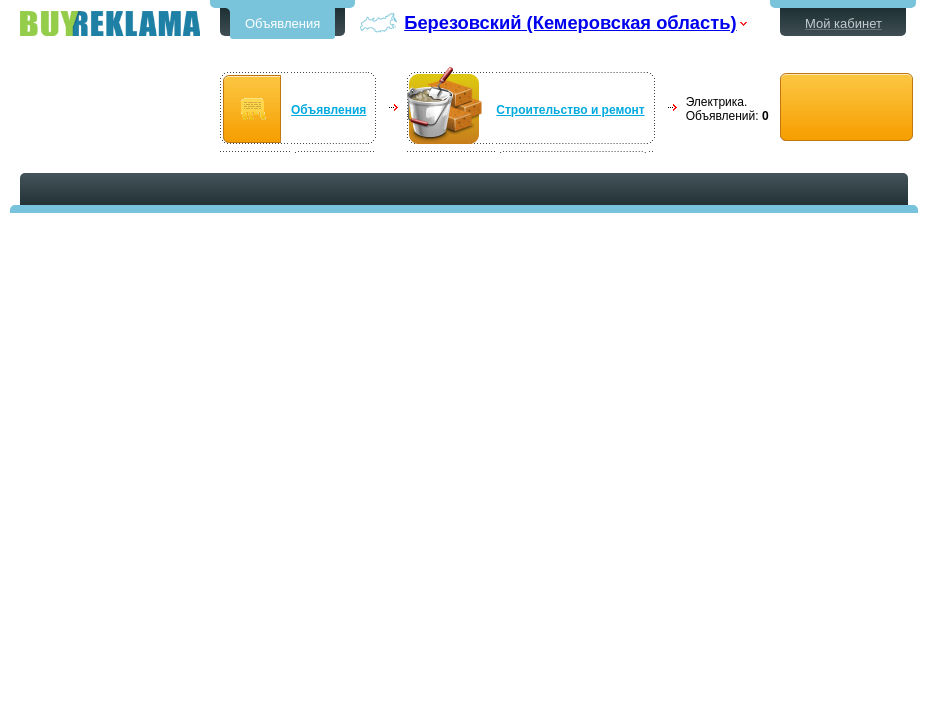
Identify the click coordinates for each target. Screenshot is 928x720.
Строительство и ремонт (570, 110)
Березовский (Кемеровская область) (570, 22)
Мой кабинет (843, 23)
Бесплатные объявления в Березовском (110, 23)
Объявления (282, 23)
